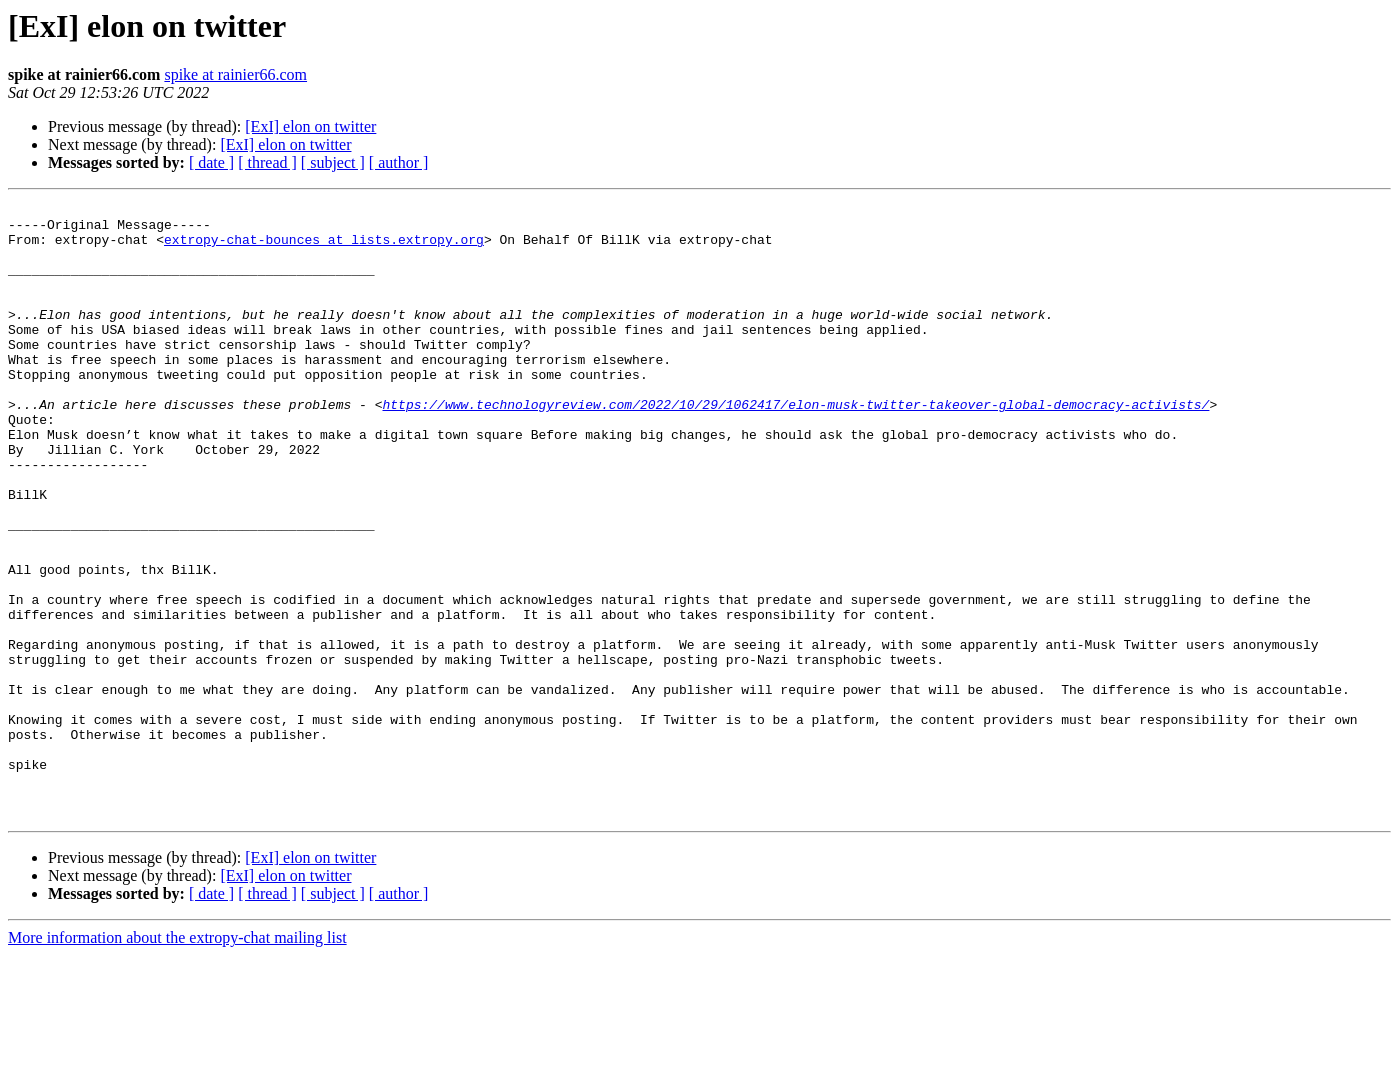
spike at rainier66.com (235, 74)
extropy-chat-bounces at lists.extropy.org (324, 248)
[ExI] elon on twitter (310, 126)
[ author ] (399, 162)
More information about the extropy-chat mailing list (177, 1060)
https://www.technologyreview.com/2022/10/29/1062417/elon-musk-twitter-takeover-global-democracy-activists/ (795, 446)
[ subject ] (333, 162)
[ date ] (211, 162)
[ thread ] (267, 162)
